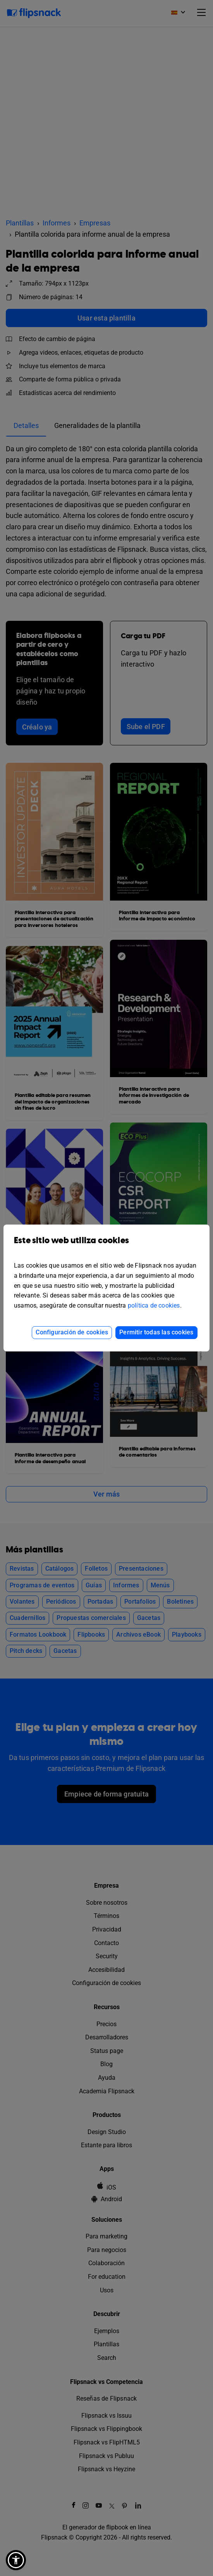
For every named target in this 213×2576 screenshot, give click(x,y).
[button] (16, 2560)
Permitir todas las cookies (156, 1332)
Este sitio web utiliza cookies (106, 1246)
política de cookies (154, 1305)
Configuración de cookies (72, 1332)
